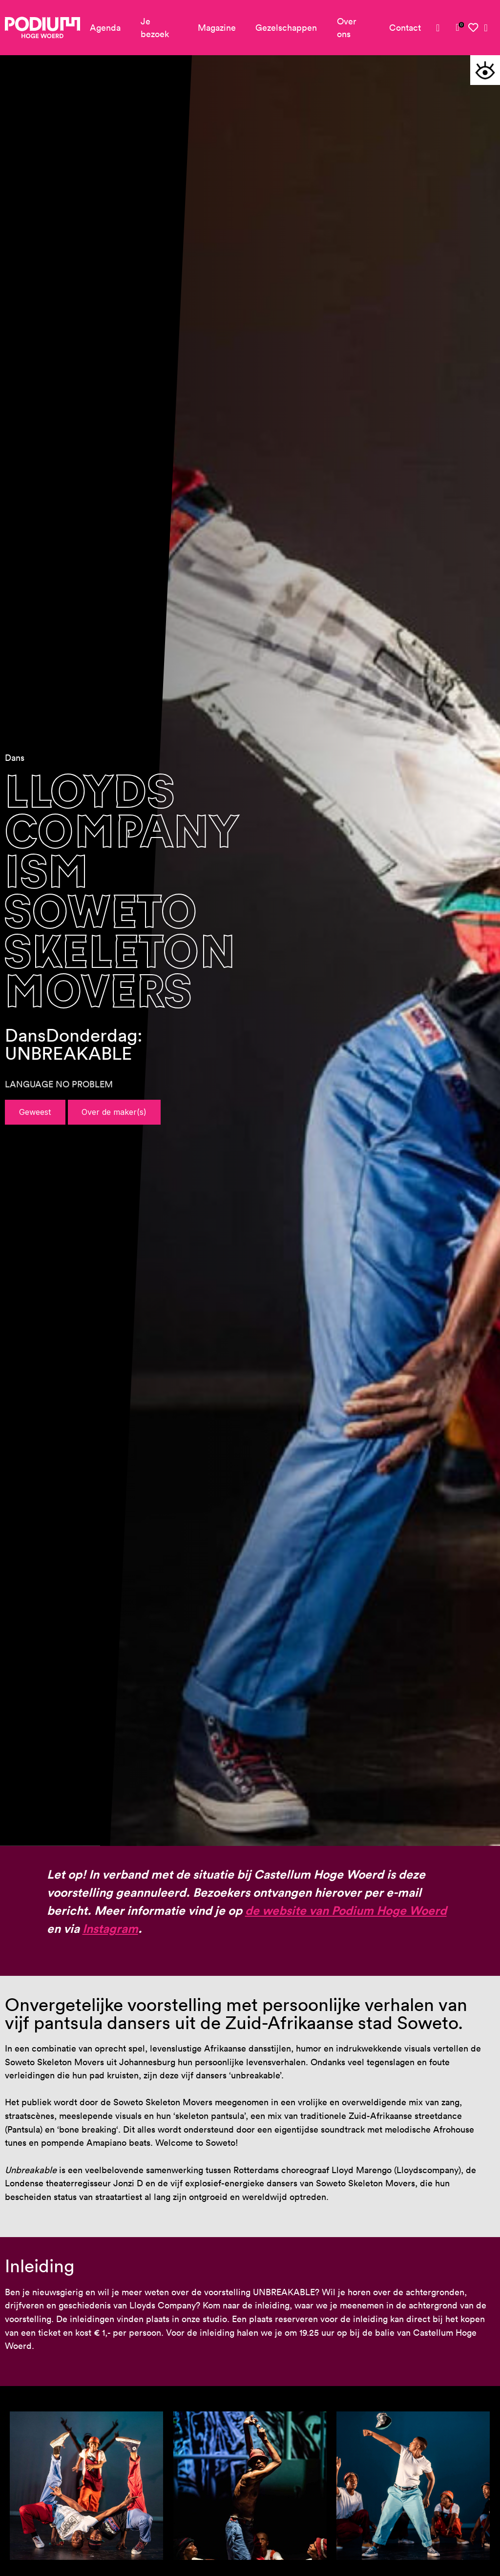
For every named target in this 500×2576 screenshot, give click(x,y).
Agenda (105, 27)
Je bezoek (155, 28)
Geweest (35, 1112)
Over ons (346, 28)
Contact (405, 27)
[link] (457, 27)
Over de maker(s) (114, 1112)
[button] (485, 70)
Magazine (217, 27)
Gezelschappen (286, 27)
